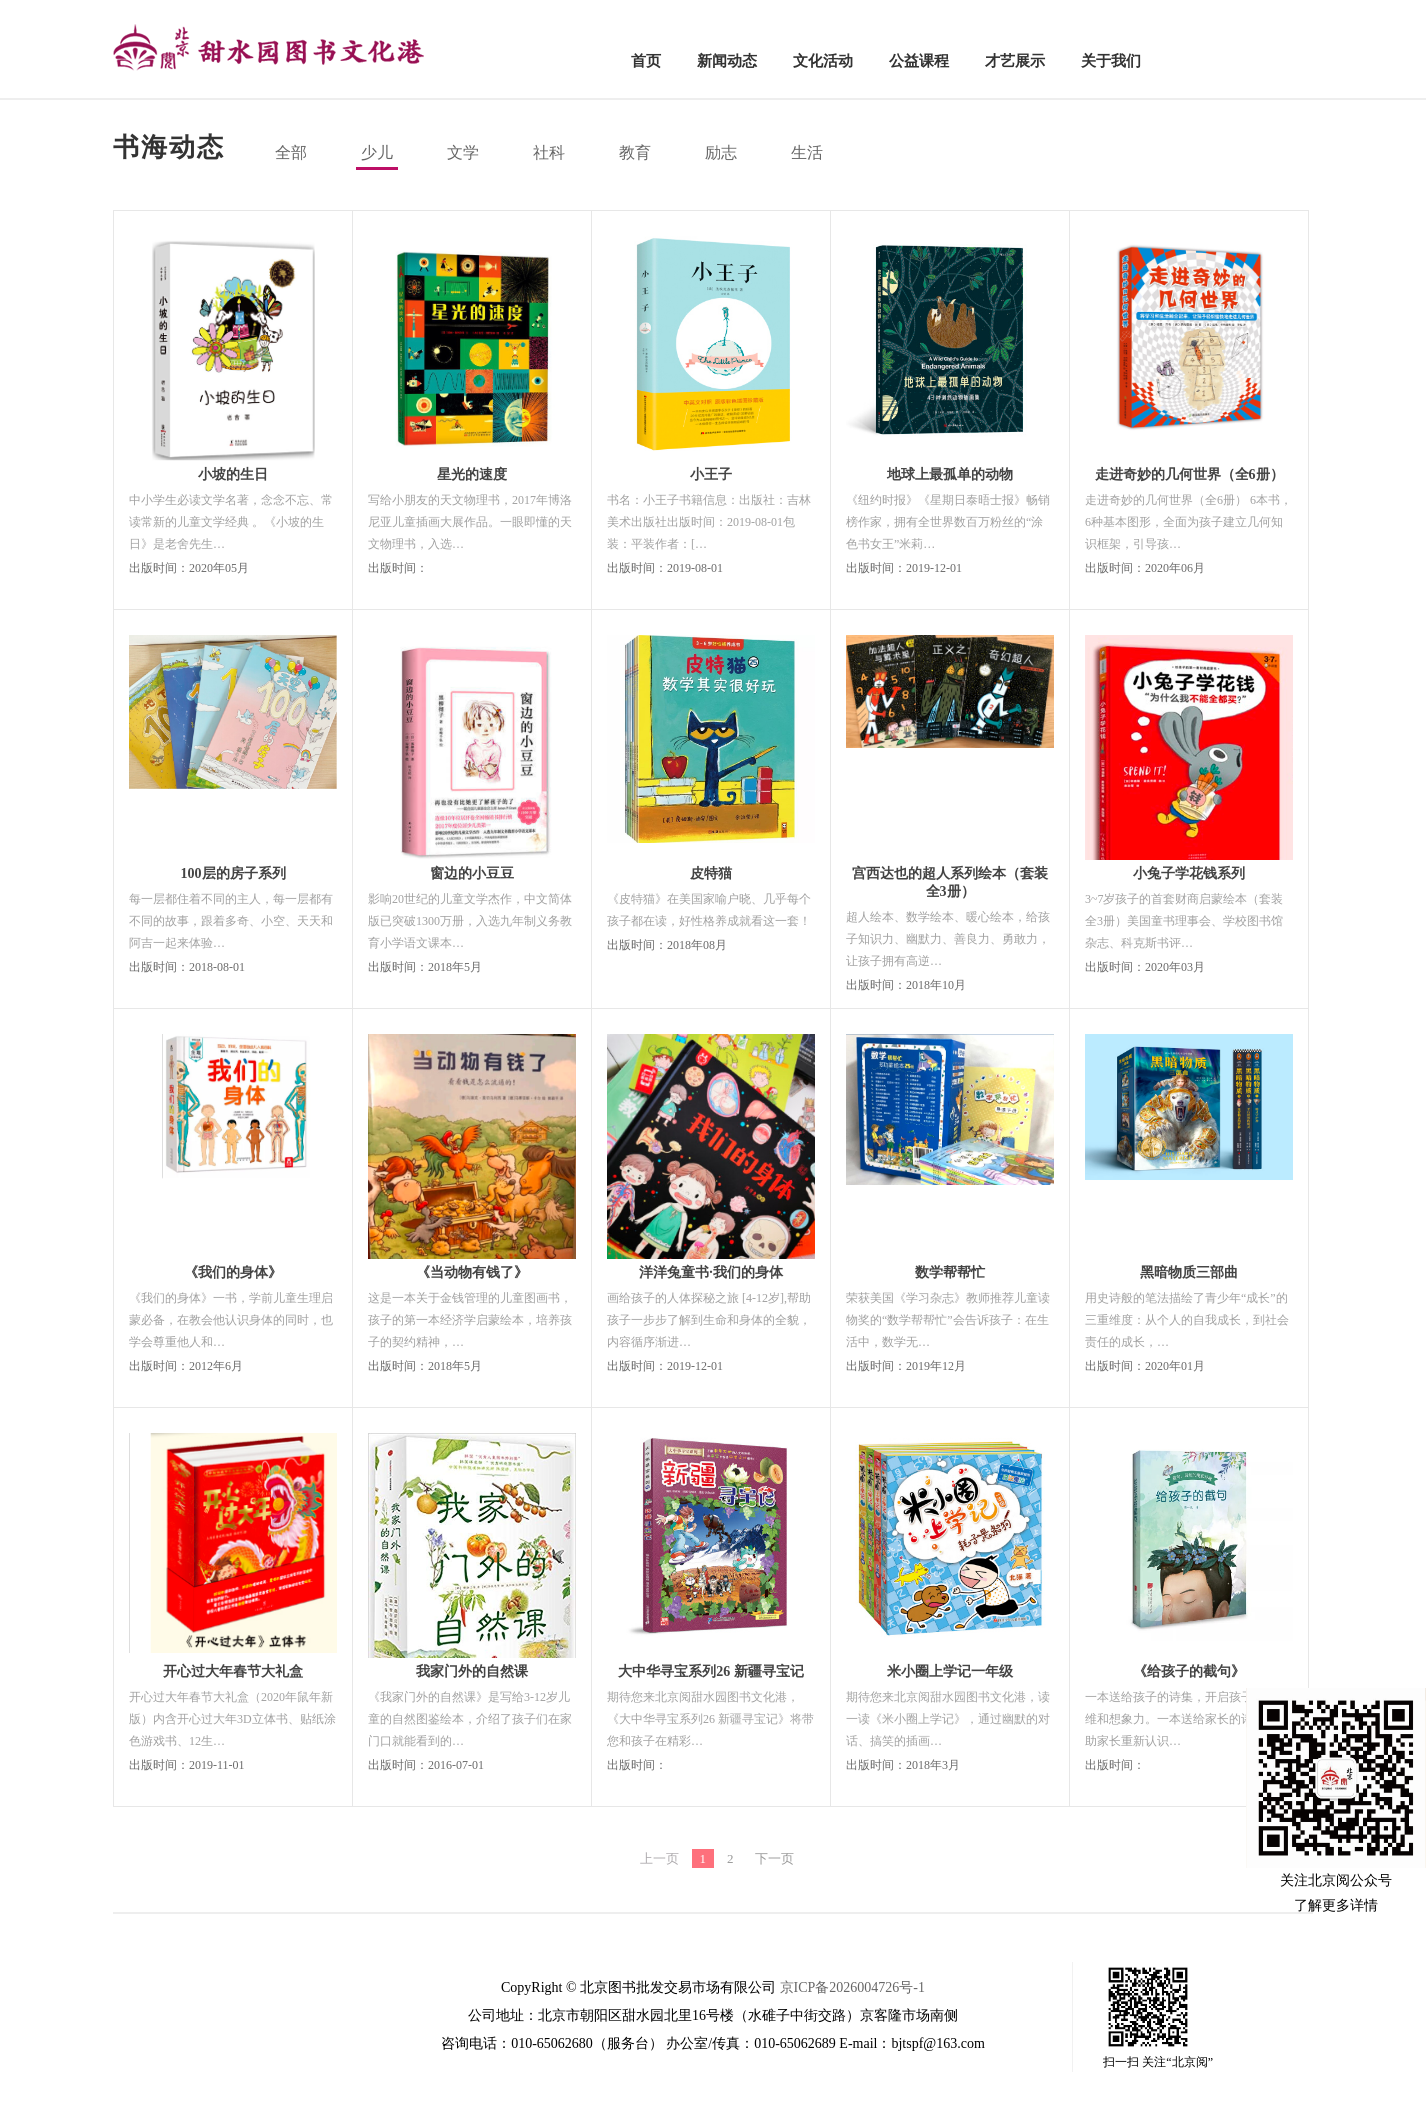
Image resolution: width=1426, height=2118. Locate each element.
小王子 (711, 474)
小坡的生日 (233, 474)
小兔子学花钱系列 (1189, 873)
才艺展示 (1015, 61)
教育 (635, 152)
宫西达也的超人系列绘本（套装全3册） (950, 882)
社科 (549, 152)
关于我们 (1111, 61)
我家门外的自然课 (472, 1671)
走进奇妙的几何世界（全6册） (1189, 474)
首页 (646, 61)
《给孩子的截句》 (1189, 1671)
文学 (463, 152)
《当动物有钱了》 (472, 1272)
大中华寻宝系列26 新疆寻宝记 (711, 1671)
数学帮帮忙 (950, 1272)
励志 (721, 152)
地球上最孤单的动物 (950, 474)
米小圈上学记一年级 (950, 1671)
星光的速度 (472, 474)
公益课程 (919, 61)
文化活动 (823, 61)
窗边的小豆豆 (472, 873)
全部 (291, 152)
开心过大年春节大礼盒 (233, 1671)
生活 (807, 152)
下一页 (774, 1858)
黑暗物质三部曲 (1189, 1272)
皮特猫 (711, 873)
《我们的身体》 (233, 1272)
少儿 (377, 152)
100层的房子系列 (233, 873)
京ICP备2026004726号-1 (852, 1987)
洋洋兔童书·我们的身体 (711, 1272)
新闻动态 (727, 61)
